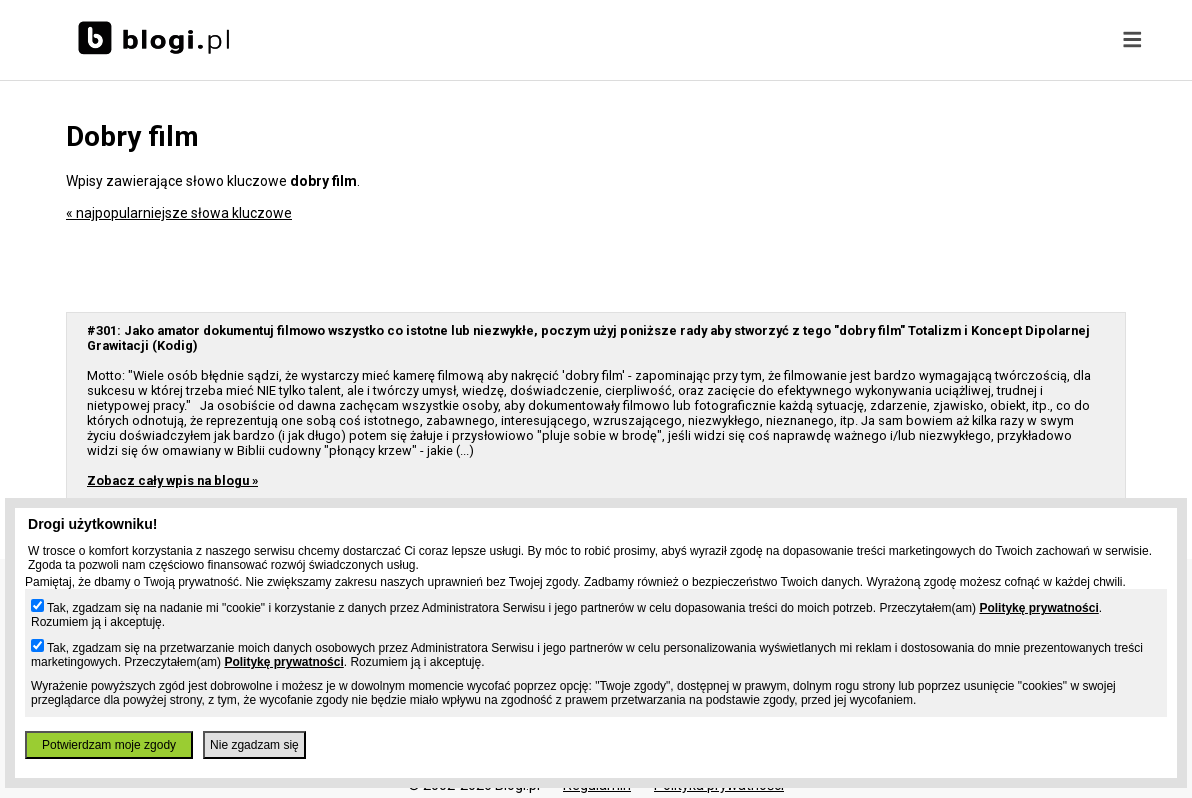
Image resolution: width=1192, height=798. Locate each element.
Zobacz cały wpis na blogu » (172, 480)
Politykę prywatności (1038, 608)
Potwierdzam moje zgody (109, 745)
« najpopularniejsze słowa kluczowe (179, 213)
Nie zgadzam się (254, 745)
